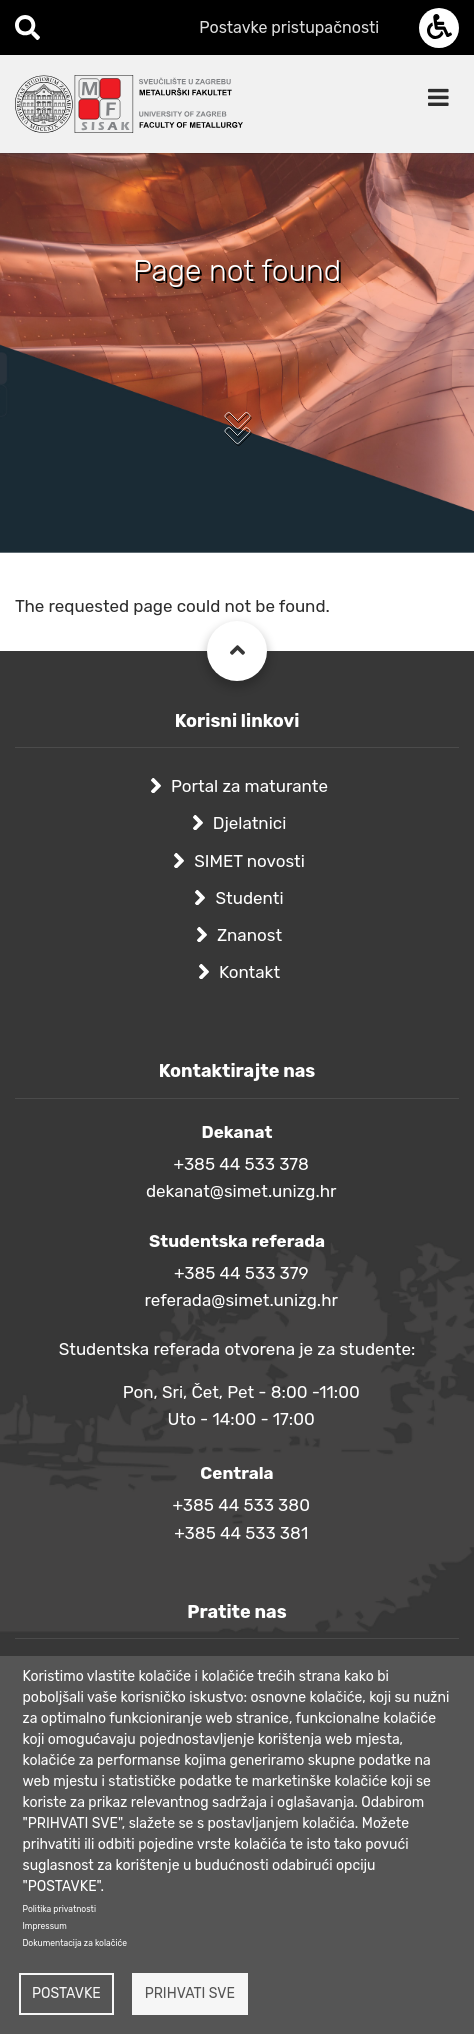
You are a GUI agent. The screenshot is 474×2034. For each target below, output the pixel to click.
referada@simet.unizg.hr (241, 1300)
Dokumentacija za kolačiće (75, 1943)
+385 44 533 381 (241, 1533)
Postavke (66, 1993)
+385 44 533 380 (240, 1505)
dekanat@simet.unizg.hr (241, 1191)
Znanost (249, 935)
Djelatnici (250, 823)
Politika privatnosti (59, 1909)
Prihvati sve (190, 1993)
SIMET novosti (249, 861)
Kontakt (249, 972)
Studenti (249, 898)
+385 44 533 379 (241, 1273)
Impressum (45, 1926)
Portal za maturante (249, 786)
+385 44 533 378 (241, 1164)
